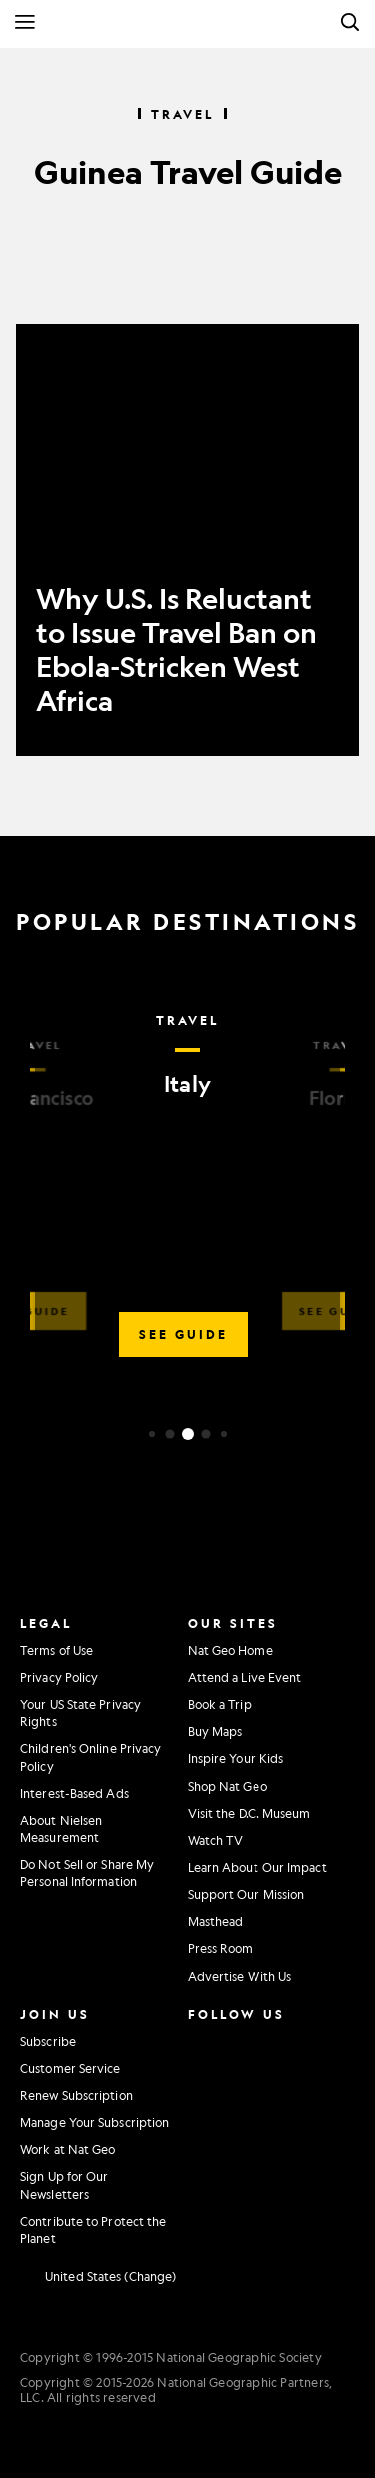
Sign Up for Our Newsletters (64, 2184)
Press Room (221, 1948)
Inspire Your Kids (236, 1758)
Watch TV (216, 1840)
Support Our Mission (246, 1894)
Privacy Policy (59, 1677)
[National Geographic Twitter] (199, 2080)
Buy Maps (215, 1731)
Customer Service (70, 2068)
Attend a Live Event (245, 1677)
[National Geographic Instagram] (199, 2039)
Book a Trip (220, 1704)
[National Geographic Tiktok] (250, 2122)
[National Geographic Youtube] (245, 2080)
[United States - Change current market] (98, 2277)
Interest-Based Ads (74, 1793)
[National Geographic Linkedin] (204, 2122)
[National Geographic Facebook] (245, 2039)
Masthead (216, 1921)
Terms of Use (56, 1650)
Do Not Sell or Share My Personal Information (87, 1872)
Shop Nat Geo (227, 1786)
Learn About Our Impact (257, 1867)
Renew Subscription (76, 2095)
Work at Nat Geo (68, 2149)
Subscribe (48, 2041)
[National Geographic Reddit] (204, 2163)
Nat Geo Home (230, 1650)
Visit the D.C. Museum (249, 1813)
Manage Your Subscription (94, 2122)
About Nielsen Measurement (61, 1828)
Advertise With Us (240, 1976)
